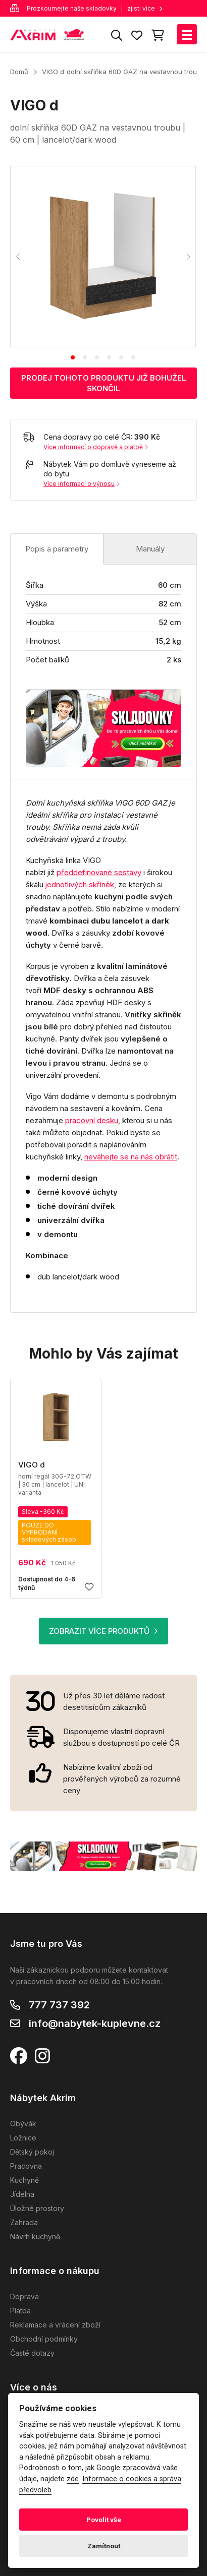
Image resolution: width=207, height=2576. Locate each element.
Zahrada (24, 2222)
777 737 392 (59, 2005)
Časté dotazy (32, 2353)
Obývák (23, 2123)
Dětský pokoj (32, 2152)
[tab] (73, 357)
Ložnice (23, 2137)
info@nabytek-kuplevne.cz (95, 2023)
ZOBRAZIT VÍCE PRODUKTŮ (103, 1631)
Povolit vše (103, 2520)
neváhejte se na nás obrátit (130, 1156)
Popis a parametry (56, 549)
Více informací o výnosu (81, 483)
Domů (19, 72)
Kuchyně (24, 2180)
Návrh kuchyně (35, 2236)
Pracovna (26, 2166)
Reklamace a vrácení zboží (55, 2324)
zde (73, 2479)
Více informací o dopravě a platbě (95, 447)
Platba (20, 2310)
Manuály (150, 549)
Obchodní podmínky (44, 2339)
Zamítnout (103, 2546)
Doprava (24, 2296)
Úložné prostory (37, 2208)
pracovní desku (91, 1120)
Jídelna (22, 2194)
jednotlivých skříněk (79, 884)
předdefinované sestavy (99, 872)
